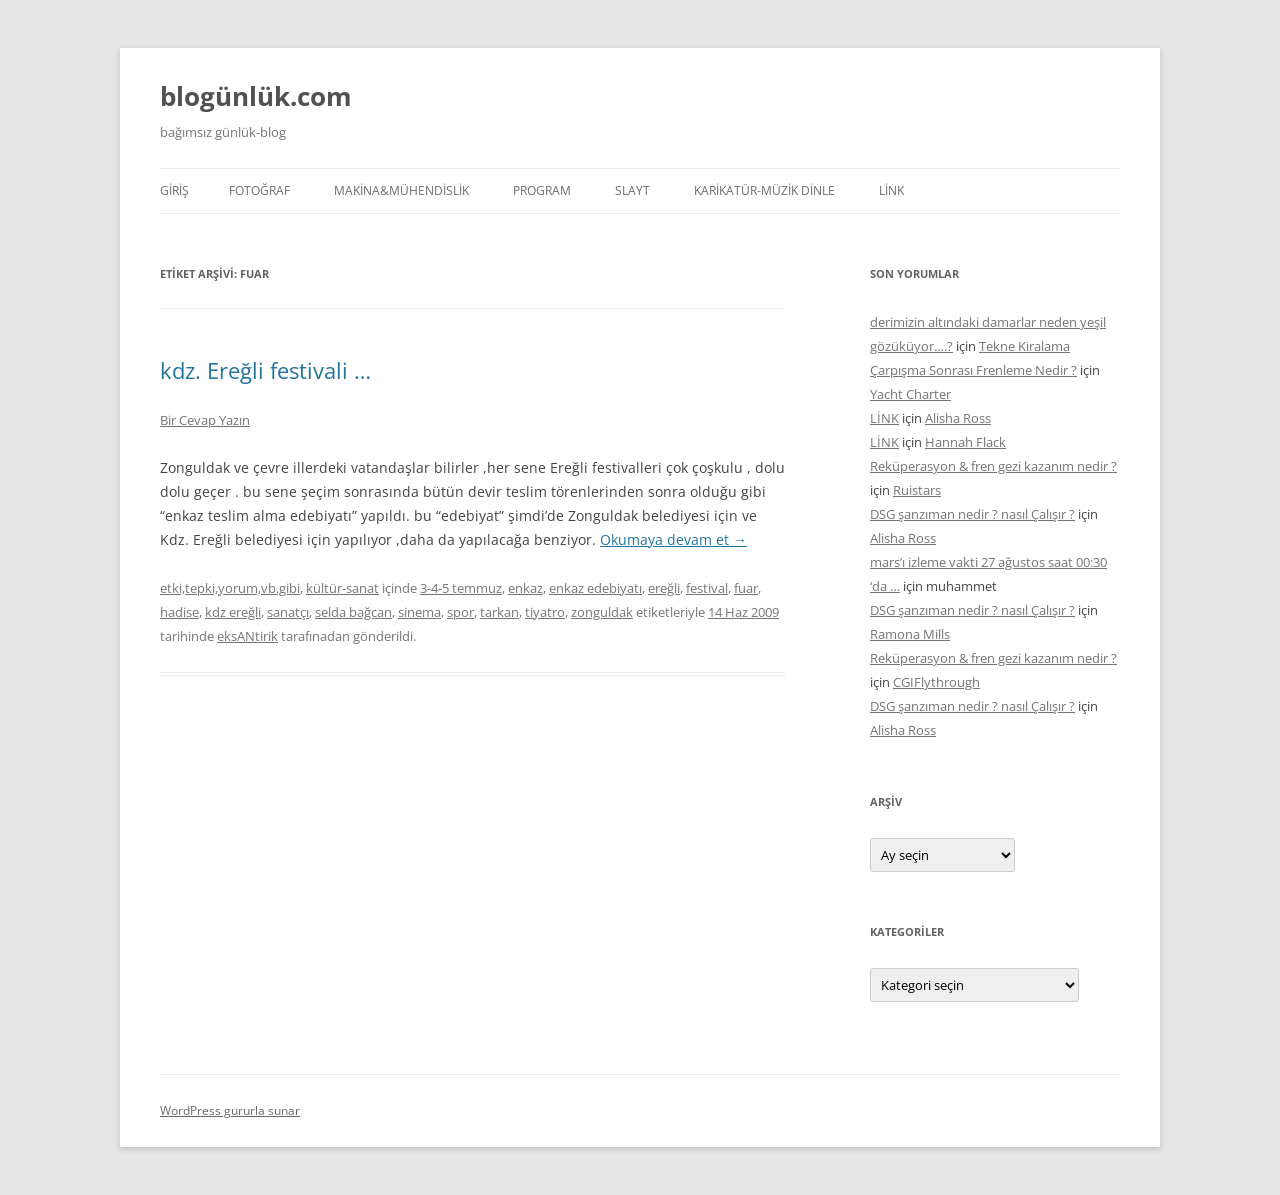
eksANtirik (247, 636)
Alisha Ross (958, 418)
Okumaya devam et (673, 539)
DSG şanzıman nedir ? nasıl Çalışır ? (972, 514)
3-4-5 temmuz (461, 588)
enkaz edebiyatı (595, 588)
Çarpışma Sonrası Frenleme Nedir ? (973, 370)
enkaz (525, 588)
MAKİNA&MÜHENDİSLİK (401, 190)
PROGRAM (542, 190)
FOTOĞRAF (259, 190)
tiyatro (545, 612)
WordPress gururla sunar (230, 1110)
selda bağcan (353, 612)
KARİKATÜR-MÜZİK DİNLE (764, 190)
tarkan (499, 612)
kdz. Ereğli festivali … (265, 370)
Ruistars (917, 490)
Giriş (174, 190)
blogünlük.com (256, 96)
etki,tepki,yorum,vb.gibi (230, 588)
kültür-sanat (342, 588)
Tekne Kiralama (1024, 346)
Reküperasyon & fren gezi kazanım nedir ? (993, 466)
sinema (419, 612)
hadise (179, 612)
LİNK (891, 190)
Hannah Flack (965, 442)
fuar (746, 588)
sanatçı (288, 612)
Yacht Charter (910, 394)
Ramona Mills (910, 634)
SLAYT (632, 190)
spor (460, 612)
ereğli (664, 588)
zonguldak (602, 612)
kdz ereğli (233, 612)
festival (707, 588)
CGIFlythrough (936, 682)
